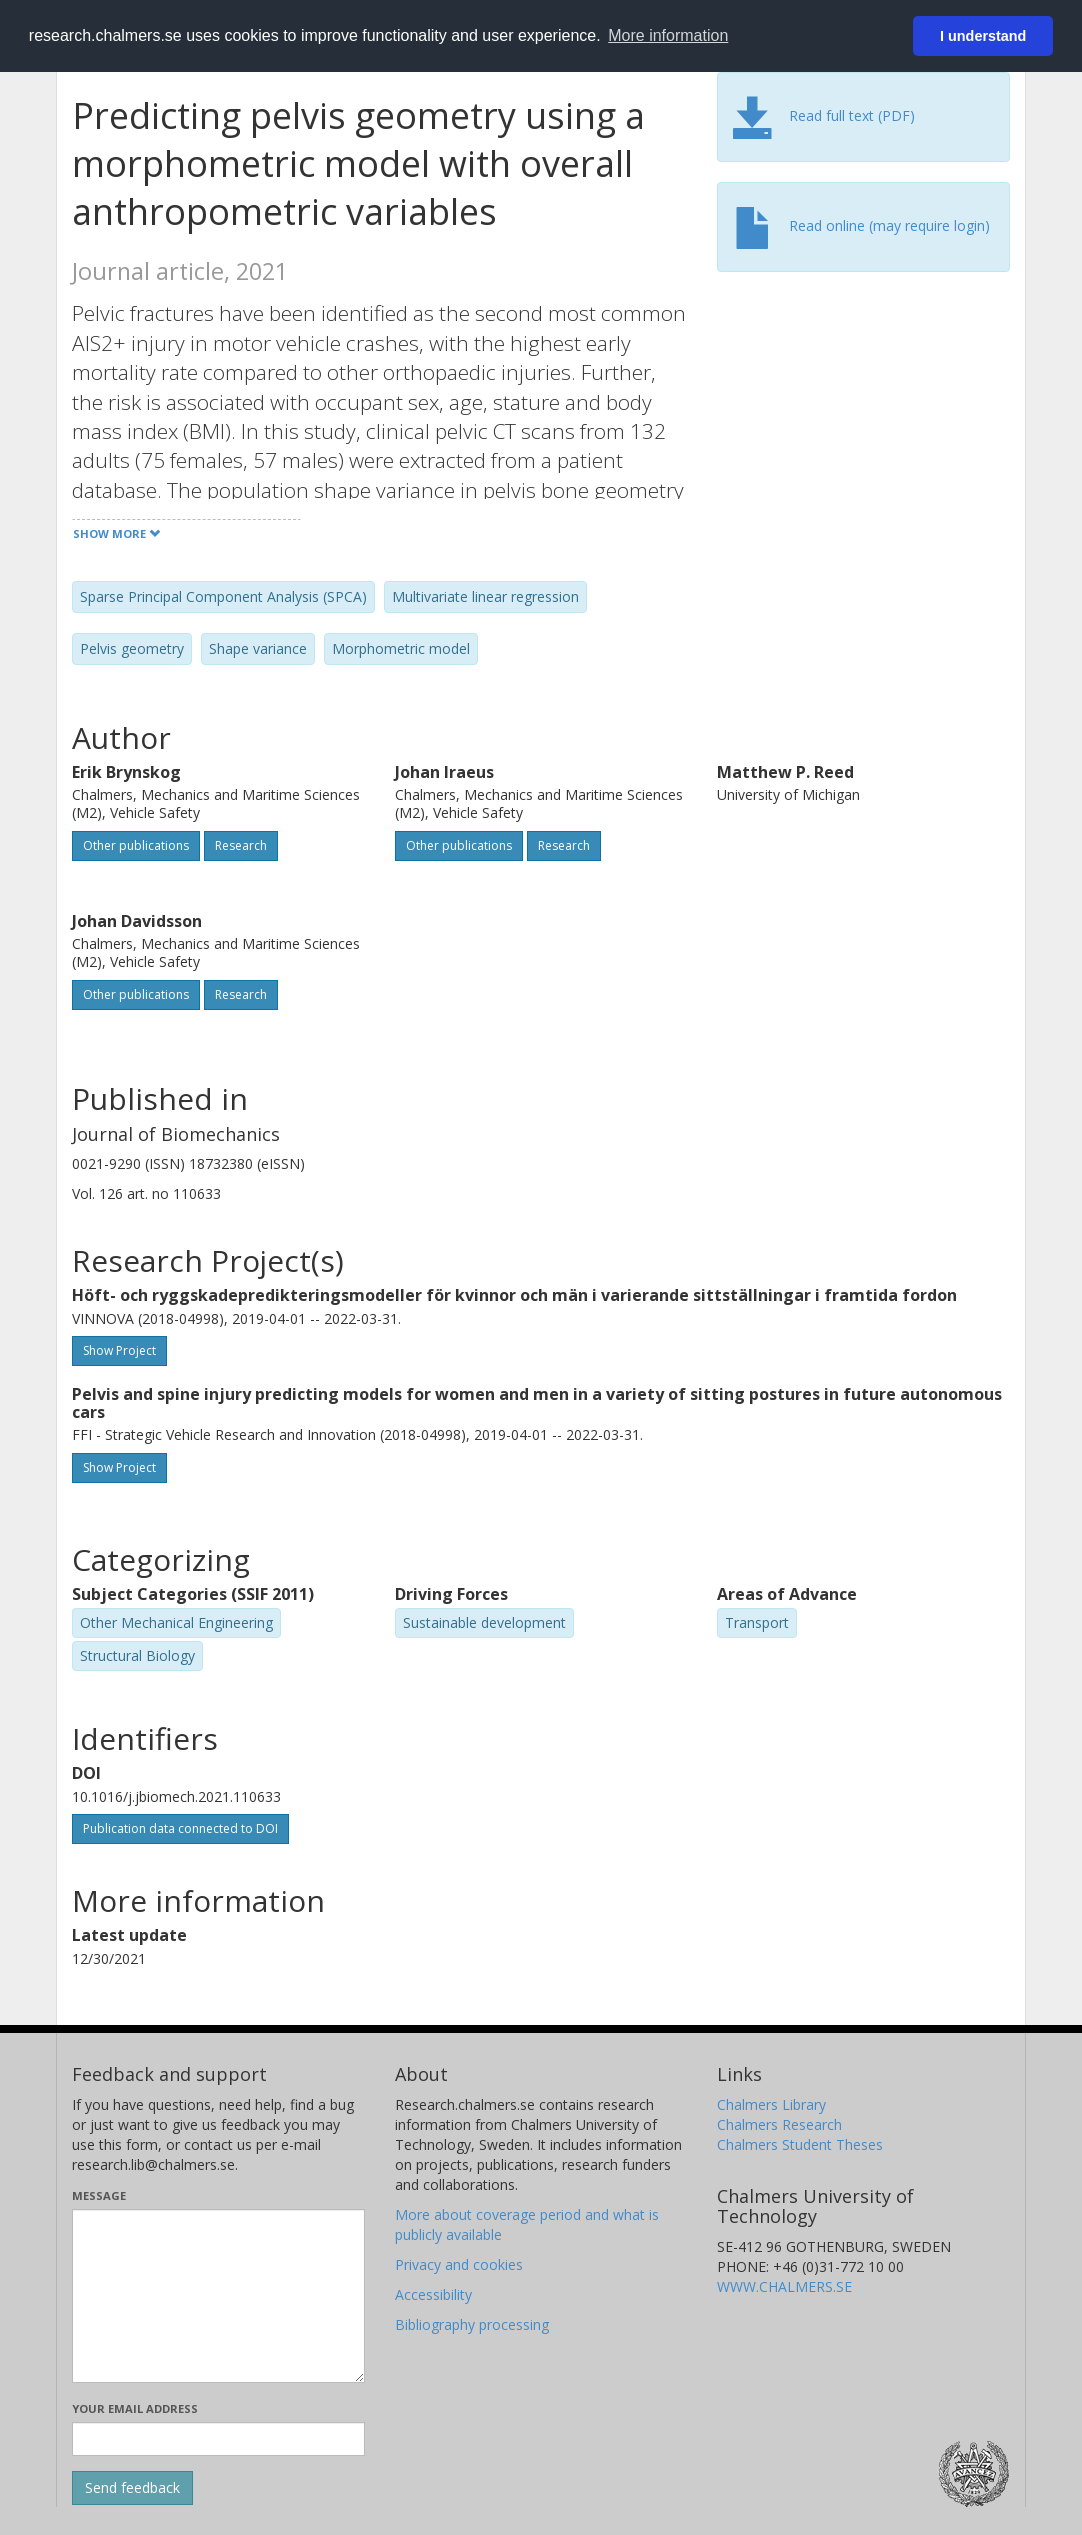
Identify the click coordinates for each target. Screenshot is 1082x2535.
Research (241, 845)
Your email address (135, 2408)
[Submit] (132, 2488)
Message (99, 2195)
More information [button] (668, 35)
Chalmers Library (771, 2104)
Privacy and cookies (459, 2264)
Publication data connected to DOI (180, 1828)
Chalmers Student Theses (800, 2144)
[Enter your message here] (218, 2296)
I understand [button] (983, 36)
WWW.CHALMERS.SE (784, 2286)
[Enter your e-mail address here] (218, 2439)
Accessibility (433, 2294)
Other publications (136, 845)
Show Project (119, 1350)
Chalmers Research (779, 2124)
